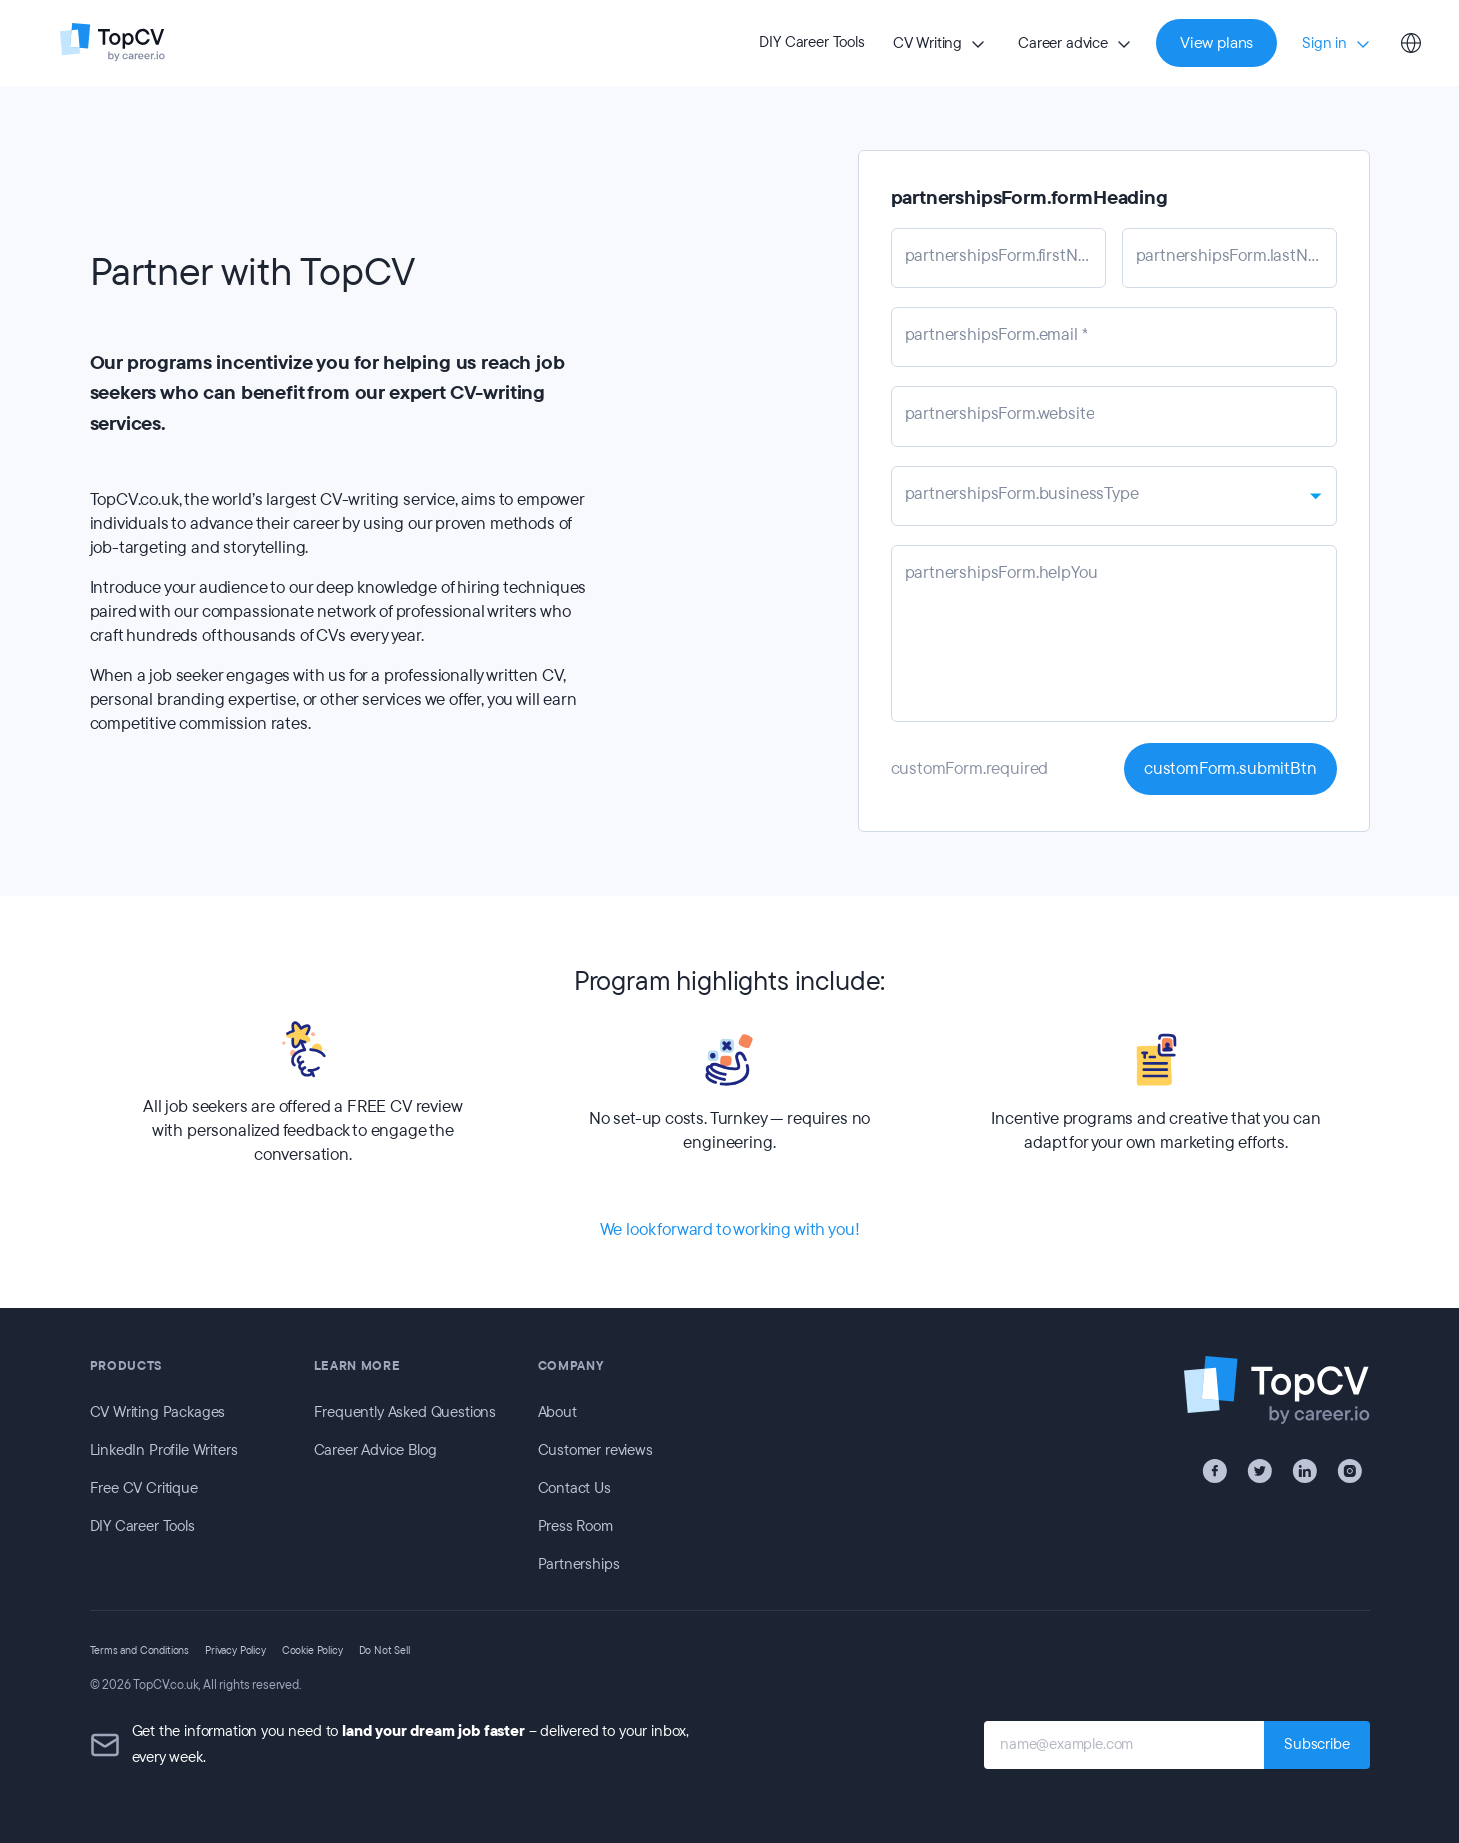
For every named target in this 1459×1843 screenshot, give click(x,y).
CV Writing (927, 43)
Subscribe (1316, 1744)
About (557, 1412)
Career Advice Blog (375, 1450)
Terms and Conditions (140, 1650)
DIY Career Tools (811, 42)
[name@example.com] (1124, 1745)
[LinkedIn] (1304, 1471)
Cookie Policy (312, 1650)
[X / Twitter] (1259, 1471)
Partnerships (579, 1564)
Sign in (1324, 43)
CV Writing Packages (158, 1412)
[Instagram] (1349, 1471)
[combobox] (1114, 496)
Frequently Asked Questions (405, 1412)
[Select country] (1411, 43)
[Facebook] (1214, 1471)
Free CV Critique (144, 1488)
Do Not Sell (384, 1650)
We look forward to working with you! (730, 1229)
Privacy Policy (235, 1650)
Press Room (575, 1526)
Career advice (1063, 43)
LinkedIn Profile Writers (164, 1450)
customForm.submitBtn (1230, 768)
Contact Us (574, 1488)
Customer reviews (595, 1450)
